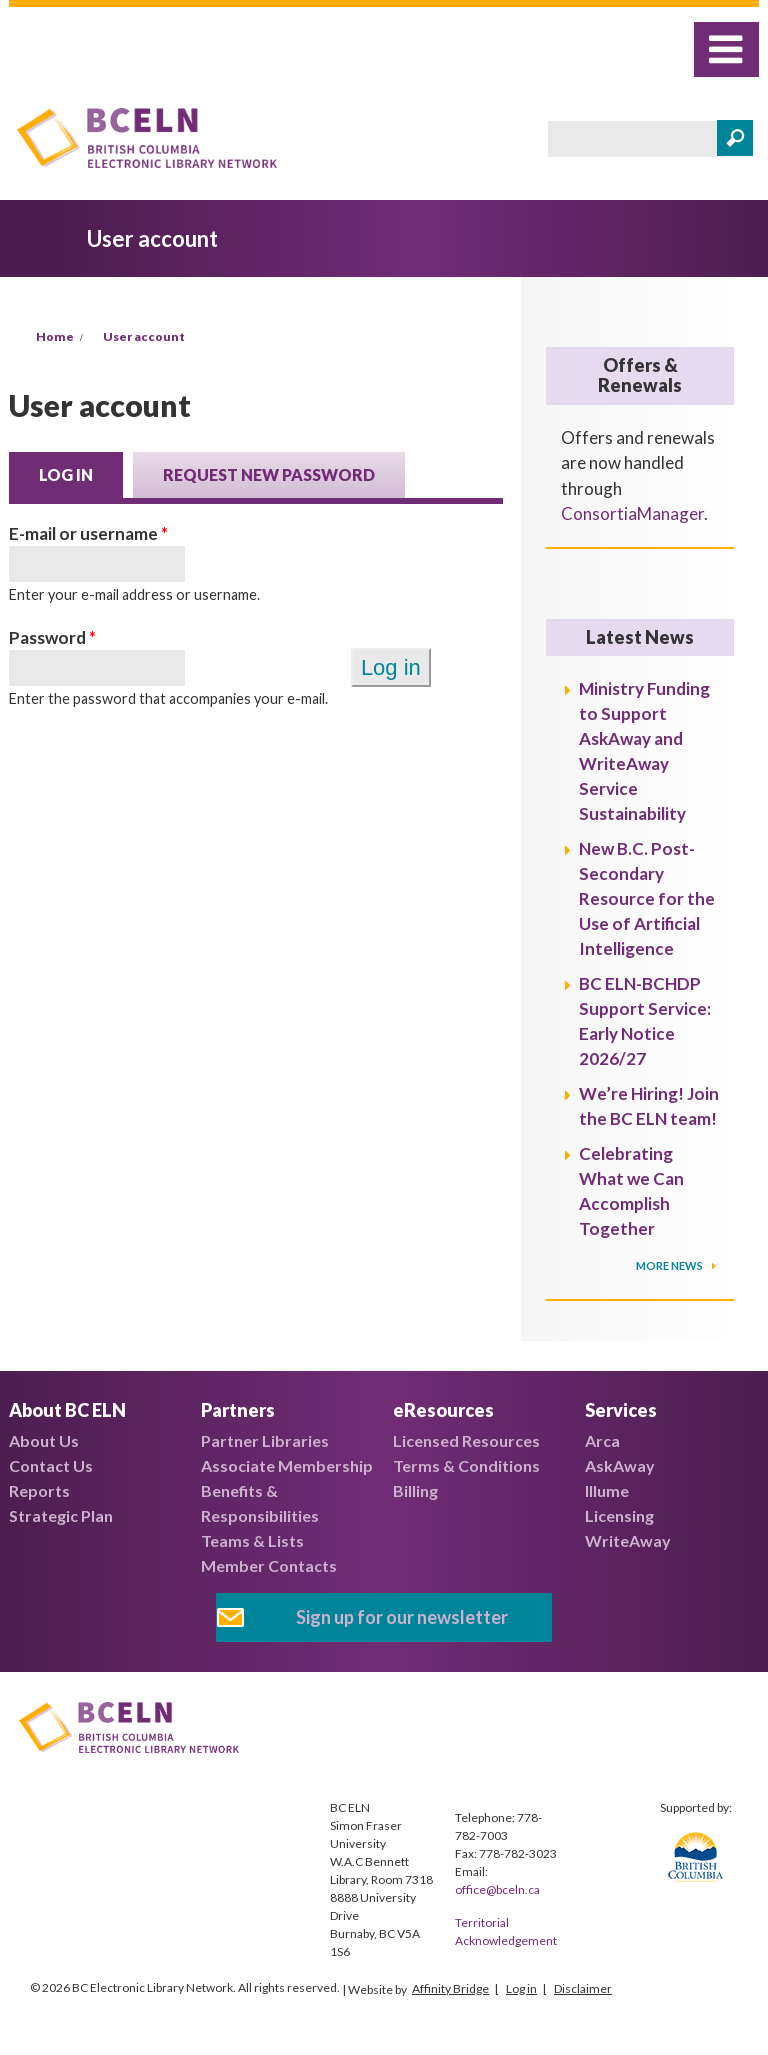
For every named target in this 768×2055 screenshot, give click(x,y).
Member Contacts (269, 1565)
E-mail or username (88, 533)
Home (55, 336)
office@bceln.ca (497, 1889)
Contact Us (51, 1465)
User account (144, 336)
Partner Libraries (265, 1440)
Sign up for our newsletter (402, 1617)
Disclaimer (583, 1988)
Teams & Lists (252, 1540)
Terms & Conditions (466, 1465)
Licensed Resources (466, 1440)
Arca (602, 1440)
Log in (81, 473)
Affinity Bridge (450, 1988)
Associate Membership (287, 1465)
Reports (39, 1490)
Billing (415, 1490)
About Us (44, 1440)
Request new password (269, 474)
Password (52, 637)
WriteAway (628, 1540)
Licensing (619, 1515)
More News (670, 1265)
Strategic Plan (61, 1515)
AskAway (620, 1465)
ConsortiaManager (632, 513)
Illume (607, 1490)
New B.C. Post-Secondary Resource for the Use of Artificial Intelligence (647, 898)
